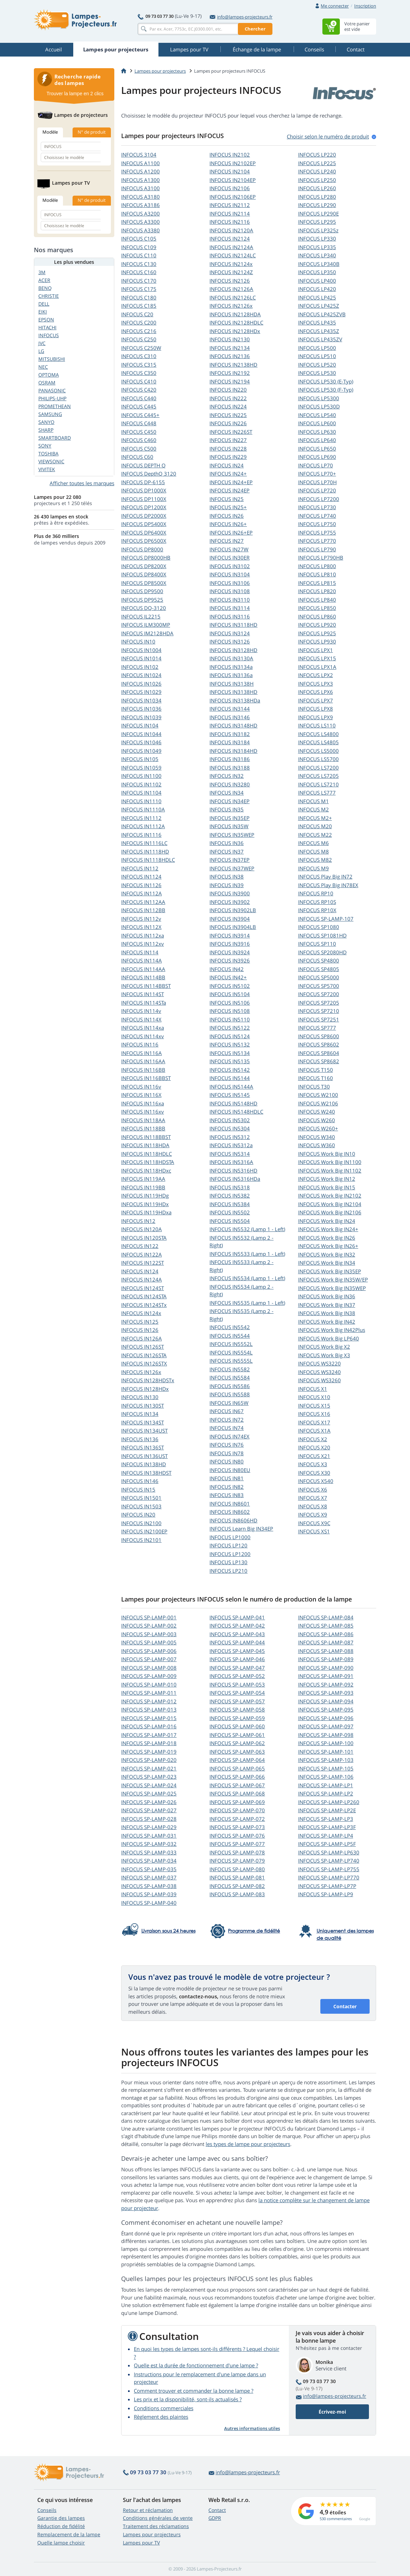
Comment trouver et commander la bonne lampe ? (193, 2390)
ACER (44, 280)
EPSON (46, 319)
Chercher (255, 29)
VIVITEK (46, 469)
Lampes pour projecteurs (160, 71)
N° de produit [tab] (92, 132)
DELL (43, 303)
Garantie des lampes (61, 2518)
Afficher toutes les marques (82, 483)
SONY (44, 445)
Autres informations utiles (252, 2428)
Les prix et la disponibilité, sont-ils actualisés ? (188, 2399)
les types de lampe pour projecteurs (248, 2143)
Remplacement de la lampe (68, 2534)
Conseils (46, 2510)
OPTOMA (48, 374)
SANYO (46, 422)
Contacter (345, 2006)
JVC (42, 343)
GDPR (214, 2518)
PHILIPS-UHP (52, 398)
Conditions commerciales (163, 2408)
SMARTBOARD (54, 437)
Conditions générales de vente (158, 2518)
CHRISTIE (48, 296)
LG (41, 351)
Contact (217, 2510)
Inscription (365, 6)
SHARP (45, 430)
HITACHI (47, 327)
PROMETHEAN (54, 406)
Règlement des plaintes (161, 2416)
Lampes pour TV (141, 2542)
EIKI (42, 311)
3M (42, 272)
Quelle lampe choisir (61, 2542)
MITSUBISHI (51, 359)
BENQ (45, 288)
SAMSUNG (50, 414)
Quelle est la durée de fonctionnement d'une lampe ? (196, 2365)
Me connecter (335, 6)
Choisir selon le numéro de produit (328, 136)
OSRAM (46, 382)
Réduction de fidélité (61, 2526)
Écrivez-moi (332, 2411)
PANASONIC (52, 390)
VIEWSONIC (51, 461)
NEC (43, 367)
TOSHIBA (48, 453)
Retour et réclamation (148, 2510)
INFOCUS (138, 154)
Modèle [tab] (50, 132)
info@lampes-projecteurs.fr (241, 17)
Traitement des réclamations (156, 2526)
